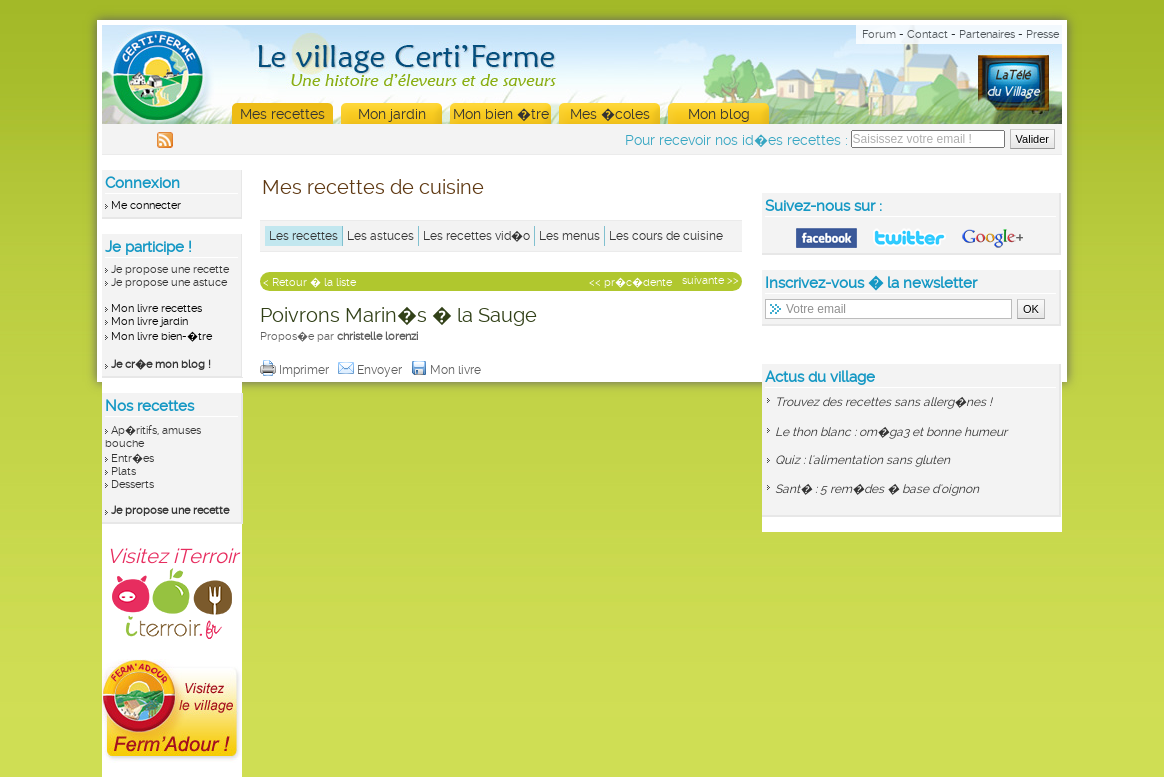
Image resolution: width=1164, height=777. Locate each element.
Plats (123, 471)
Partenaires (987, 34)
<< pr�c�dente (630, 282)
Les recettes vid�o (476, 236)
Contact (927, 34)
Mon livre (447, 370)
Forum (879, 34)
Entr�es (132, 458)
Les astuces (380, 236)
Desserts (132, 484)
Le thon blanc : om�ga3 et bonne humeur (891, 432)
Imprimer (296, 370)
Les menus (569, 236)
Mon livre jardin (149, 321)
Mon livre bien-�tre (161, 336)
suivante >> (710, 280)
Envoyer (371, 370)
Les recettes (303, 236)
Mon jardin (392, 114)
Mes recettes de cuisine (373, 187)
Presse (1042, 34)
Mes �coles (610, 114)
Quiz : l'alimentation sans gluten (862, 460)
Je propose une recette (170, 269)
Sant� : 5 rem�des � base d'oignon (877, 489)
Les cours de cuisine (666, 236)
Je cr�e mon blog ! (161, 364)
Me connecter (146, 205)
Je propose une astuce (169, 282)
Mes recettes (282, 114)
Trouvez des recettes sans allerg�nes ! (883, 402)
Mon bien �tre (501, 114)
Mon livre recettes (156, 308)
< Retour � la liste (309, 282)
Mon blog (719, 114)
